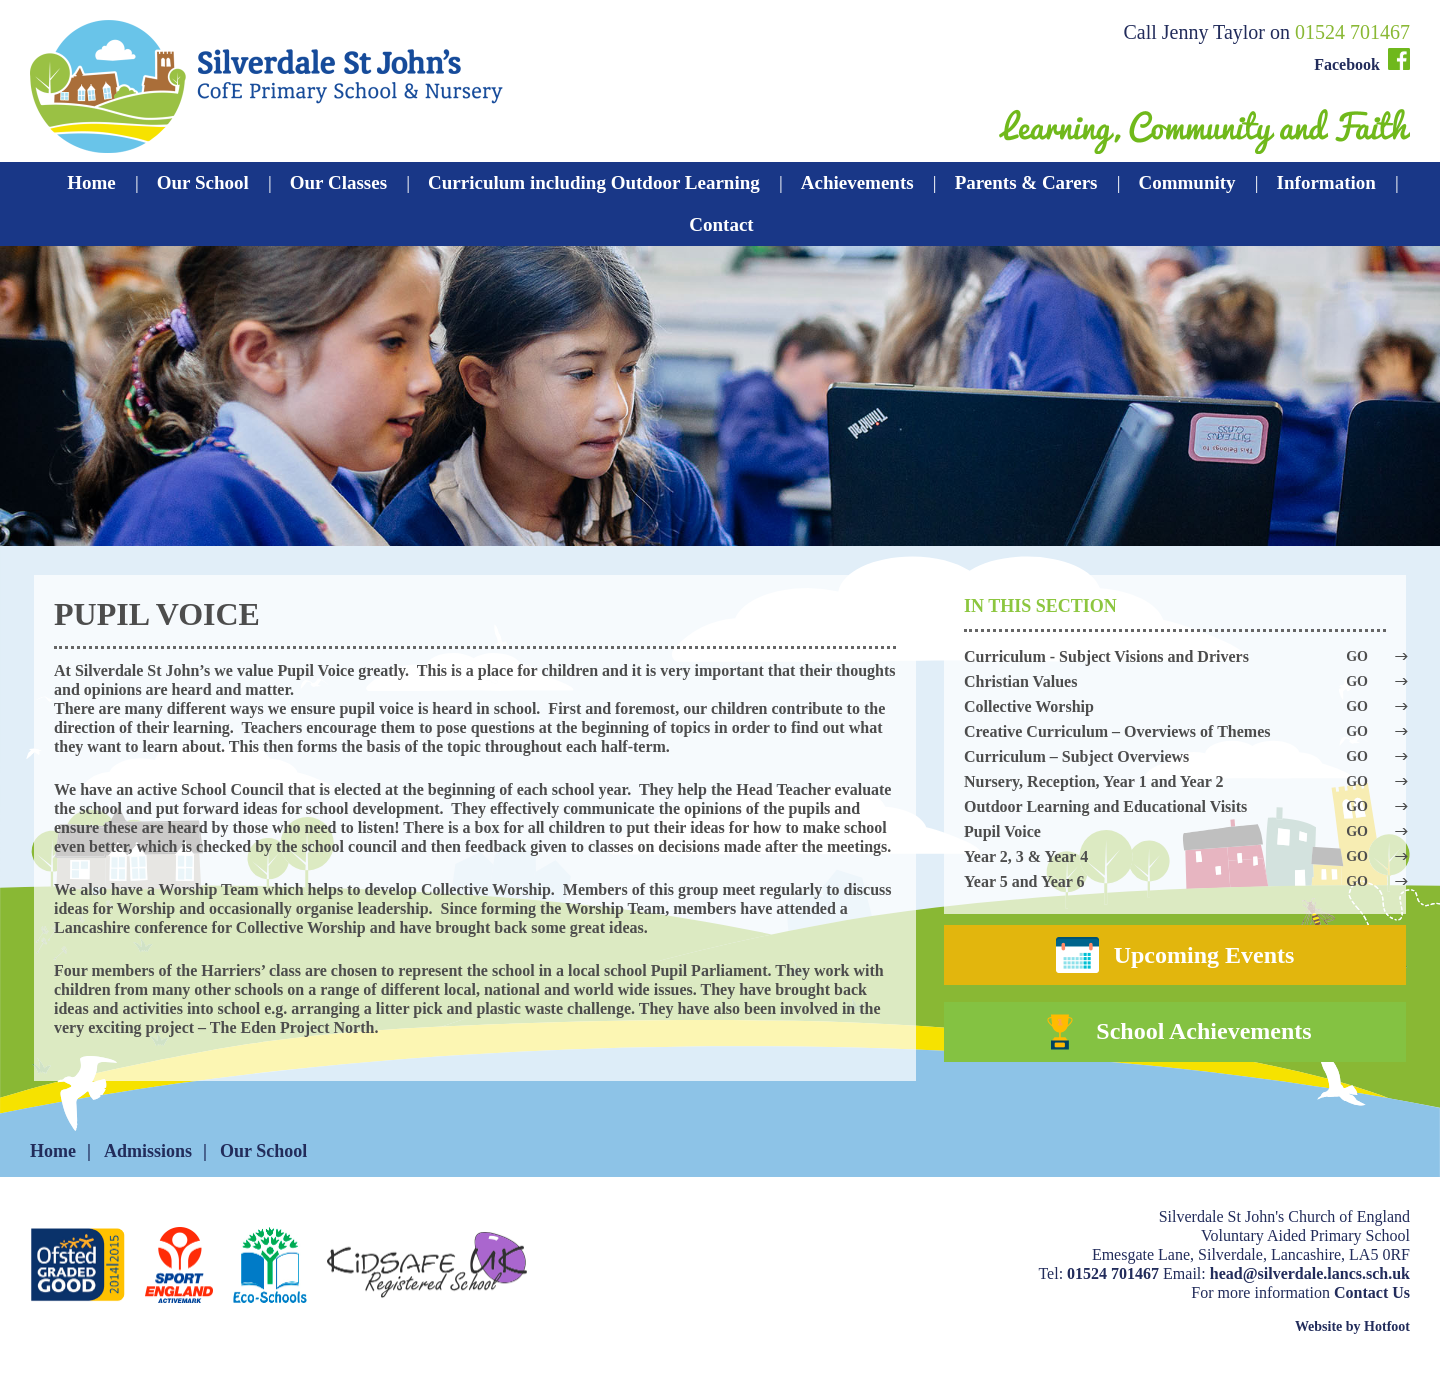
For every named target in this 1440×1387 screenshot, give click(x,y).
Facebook (1362, 60)
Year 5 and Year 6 (1175, 881)
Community (1186, 182)
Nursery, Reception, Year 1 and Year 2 (1175, 781)
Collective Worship (1175, 706)
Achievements (857, 182)
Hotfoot (1387, 1348)
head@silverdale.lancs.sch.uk (1310, 1295)
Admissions (148, 1173)
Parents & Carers (1026, 182)
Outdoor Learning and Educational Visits (1175, 806)
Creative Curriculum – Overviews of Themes (1175, 731)
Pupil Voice (1175, 831)
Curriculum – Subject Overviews (1175, 756)
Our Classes (338, 182)
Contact (721, 224)
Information (1326, 182)
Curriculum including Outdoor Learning (594, 182)
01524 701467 (1352, 32)
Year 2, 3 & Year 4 (1175, 856)
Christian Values (1175, 681)
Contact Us (1372, 1314)
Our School (203, 182)
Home (91, 182)
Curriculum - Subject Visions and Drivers (1175, 656)
